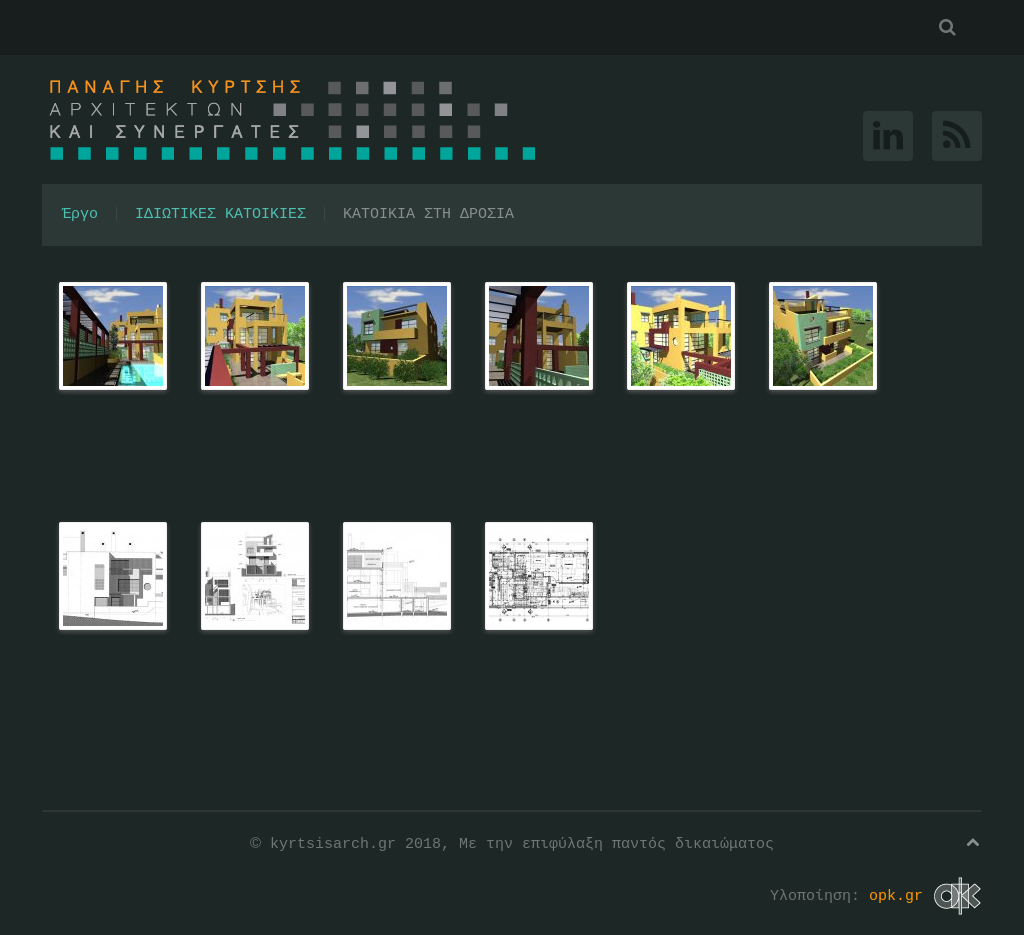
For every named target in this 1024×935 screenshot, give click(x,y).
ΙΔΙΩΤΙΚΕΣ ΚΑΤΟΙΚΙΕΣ (220, 215)
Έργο (80, 215)
